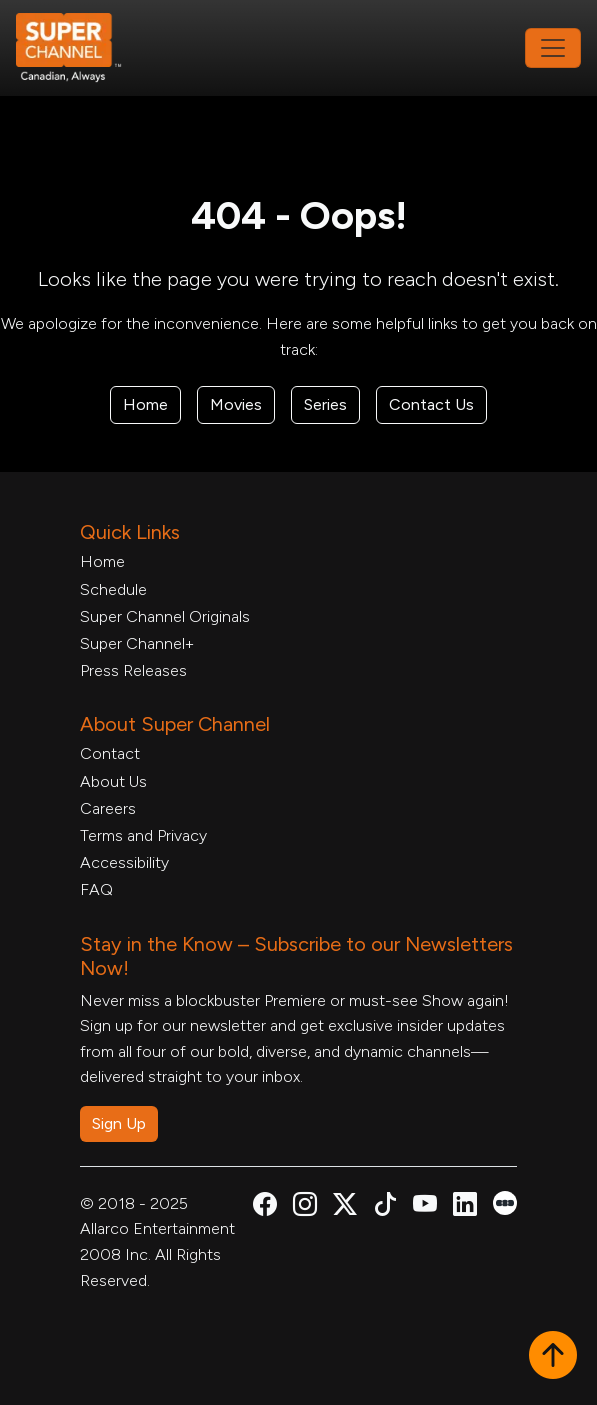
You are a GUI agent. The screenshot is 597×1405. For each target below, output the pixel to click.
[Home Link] (82, 48)
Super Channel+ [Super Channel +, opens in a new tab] (137, 643)
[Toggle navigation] (553, 48)
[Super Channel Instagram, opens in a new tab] (305, 1207)
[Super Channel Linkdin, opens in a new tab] (465, 1207)
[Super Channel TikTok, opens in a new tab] (385, 1207)
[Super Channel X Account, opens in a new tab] (345, 1207)
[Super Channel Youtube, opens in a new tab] (425, 1207)
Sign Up (119, 1123)
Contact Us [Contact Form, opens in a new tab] (431, 404)
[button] (553, 1357)
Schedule (113, 589)
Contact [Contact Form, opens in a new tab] (110, 753)
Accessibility (124, 862)
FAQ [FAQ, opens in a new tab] (96, 889)
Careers (108, 808)
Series (325, 404)
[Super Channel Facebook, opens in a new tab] (265, 1207)
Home (145, 404)
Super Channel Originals (165, 616)
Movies (236, 404)
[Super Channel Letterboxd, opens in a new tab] (505, 1201)
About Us (113, 781)
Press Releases (133, 670)
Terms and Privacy (143, 835)
